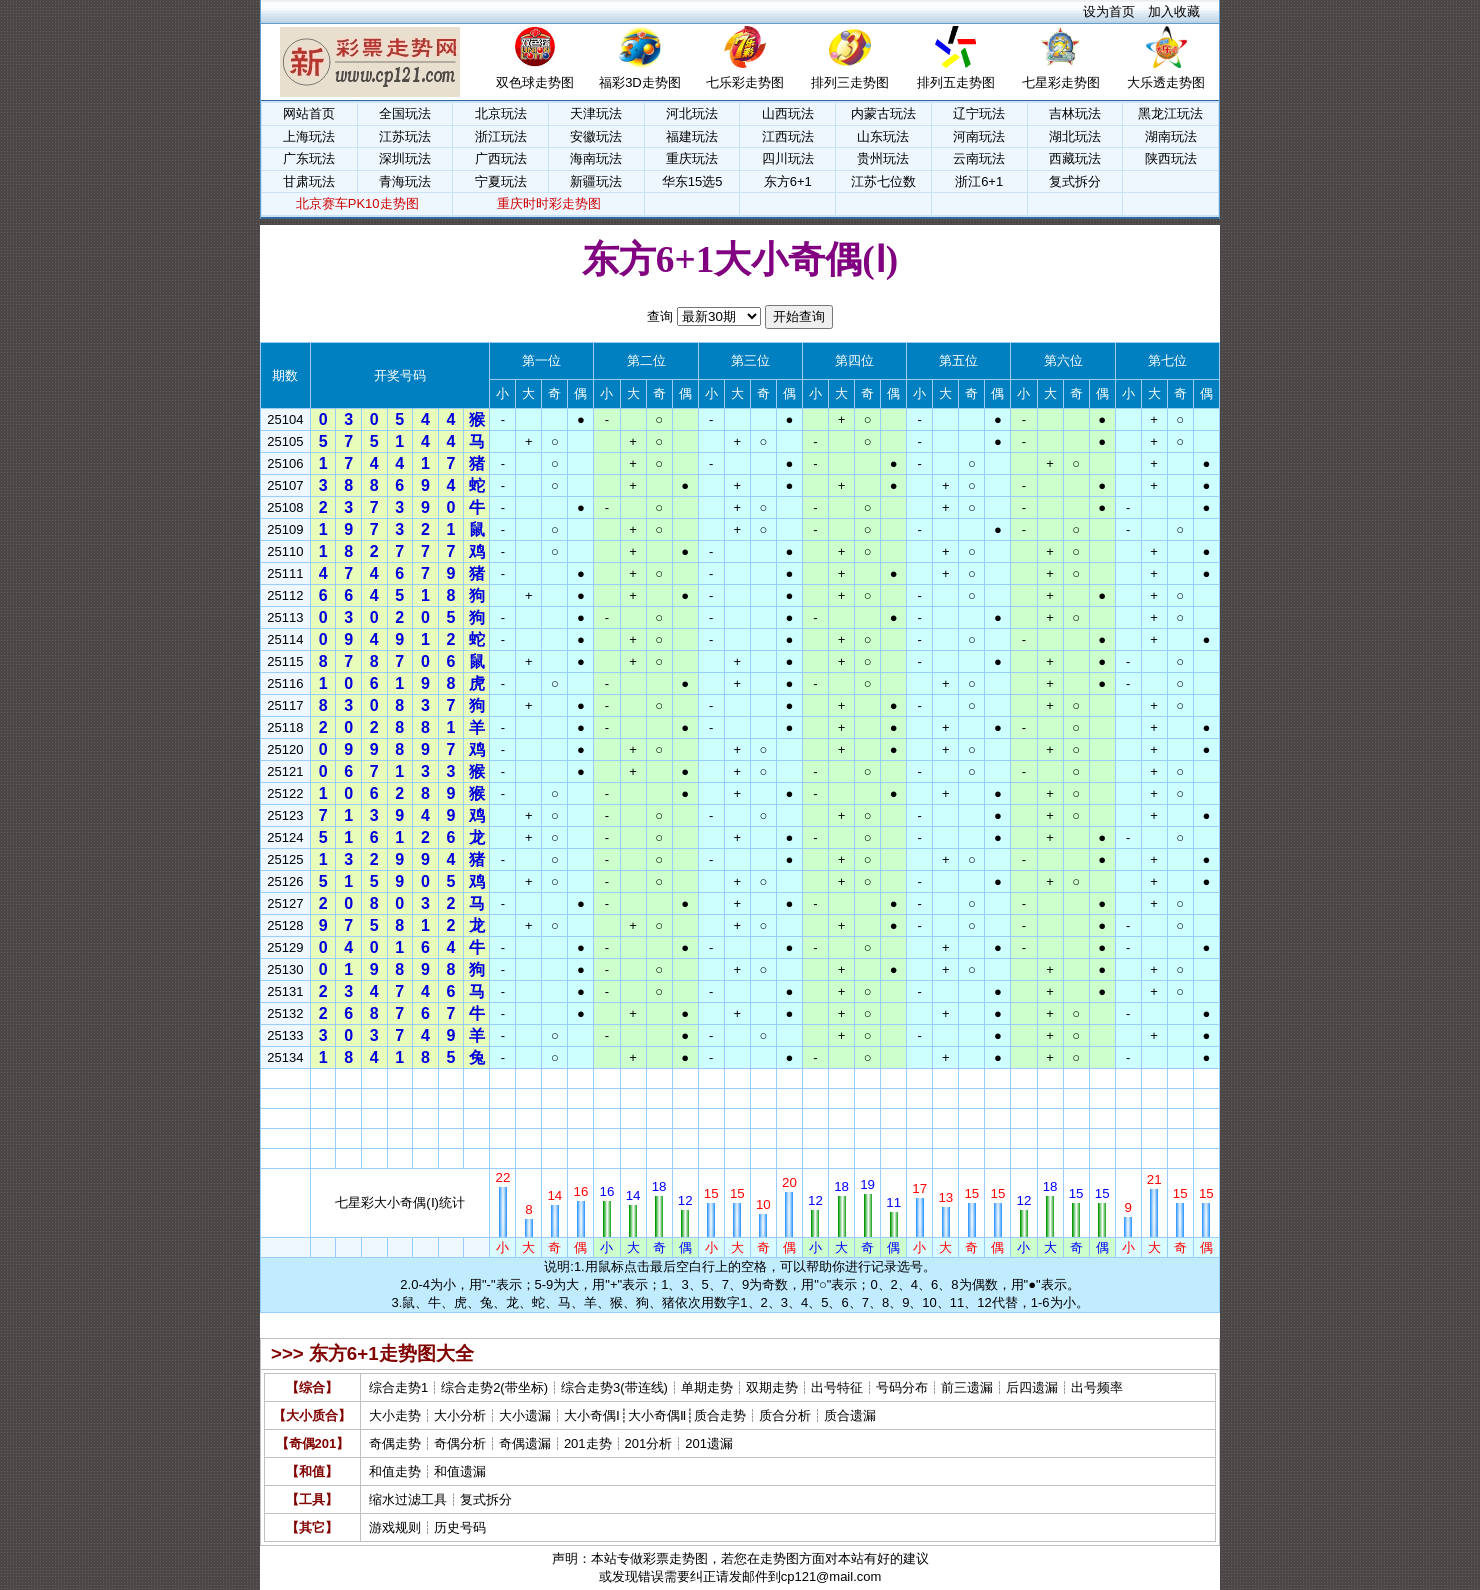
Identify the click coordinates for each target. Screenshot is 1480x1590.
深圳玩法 (405, 158)
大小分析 (460, 1415)
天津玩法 (596, 113)
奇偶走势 (395, 1443)
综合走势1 (398, 1387)
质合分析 (785, 1415)
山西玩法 (788, 113)
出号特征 (837, 1387)
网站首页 (309, 113)
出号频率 (1097, 1387)
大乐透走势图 (1166, 82)
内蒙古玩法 (883, 113)
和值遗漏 (460, 1471)
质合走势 (720, 1415)
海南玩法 (596, 158)
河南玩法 (979, 136)
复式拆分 (1075, 181)
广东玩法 (309, 158)
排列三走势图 (850, 82)
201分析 (649, 1443)
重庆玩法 (692, 158)
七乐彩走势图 (745, 82)
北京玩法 (501, 113)
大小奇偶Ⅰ (592, 1415)
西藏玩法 (1075, 158)
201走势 (588, 1443)
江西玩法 (788, 136)
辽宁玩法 (979, 113)
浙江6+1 (979, 181)
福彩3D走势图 (640, 82)
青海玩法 (405, 181)
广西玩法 (501, 158)
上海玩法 (309, 136)
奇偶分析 (460, 1443)
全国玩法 (405, 113)
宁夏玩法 (501, 181)
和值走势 (395, 1471)
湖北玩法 (1075, 136)
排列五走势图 (956, 82)
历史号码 (460, 1527)
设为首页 (1109, 11)
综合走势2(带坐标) (494, 1387)
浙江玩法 (501, 136)
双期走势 (772, 1387)
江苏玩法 (405, 136)
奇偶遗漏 (525, 1443)
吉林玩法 (1075, 113)
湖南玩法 (1171, 136)
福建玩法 (692, 136)
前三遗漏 (967, 1387)
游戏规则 (395, 1527)
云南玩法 (979, 158)
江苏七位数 (883, 181)
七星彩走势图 (1061, 82)
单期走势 (707, 1387)
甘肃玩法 (309, 181)
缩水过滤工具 (408, 1499)
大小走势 (395, 1415)
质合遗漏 (850, 1415)
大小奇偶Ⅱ (657, 1415)
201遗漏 (709, 1443)
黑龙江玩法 (1170, 113)
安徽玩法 (596, 136)
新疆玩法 (596, 181)
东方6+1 (788, 181)
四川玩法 (788, 158)
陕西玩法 (1171, 158)
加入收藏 (1174, 11)
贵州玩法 (883, 158)
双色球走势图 (535, 82)
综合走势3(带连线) (614, 1387)
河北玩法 (692, 113)
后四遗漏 (1032, 1387)
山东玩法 (883, 136)
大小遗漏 (525, 1415)
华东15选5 (692, 181)
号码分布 (902, 1387)
